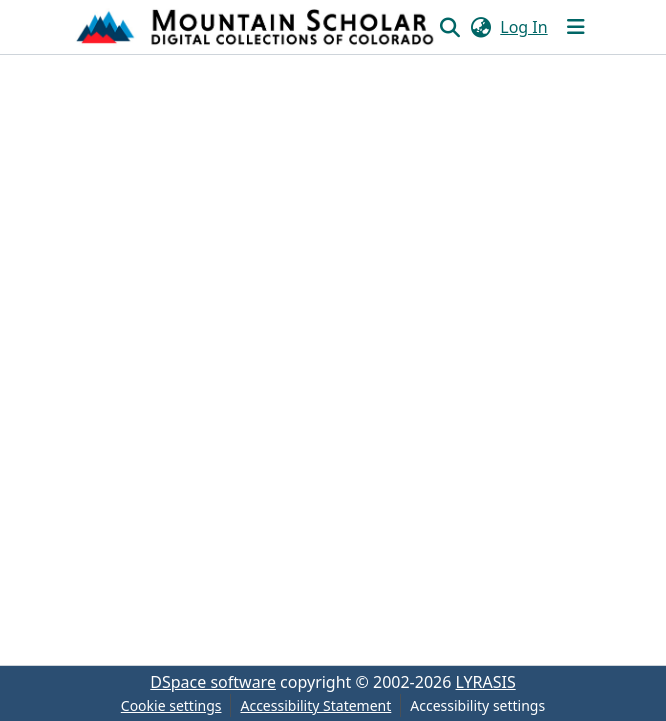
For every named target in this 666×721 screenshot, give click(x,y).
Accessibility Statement (315, 705)
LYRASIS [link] (486, 682)
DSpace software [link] (213, 682)
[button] (256, 27)
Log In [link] (523, 27)
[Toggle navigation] (576, 27)
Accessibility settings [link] (477, 705)
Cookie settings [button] (171, 705)
